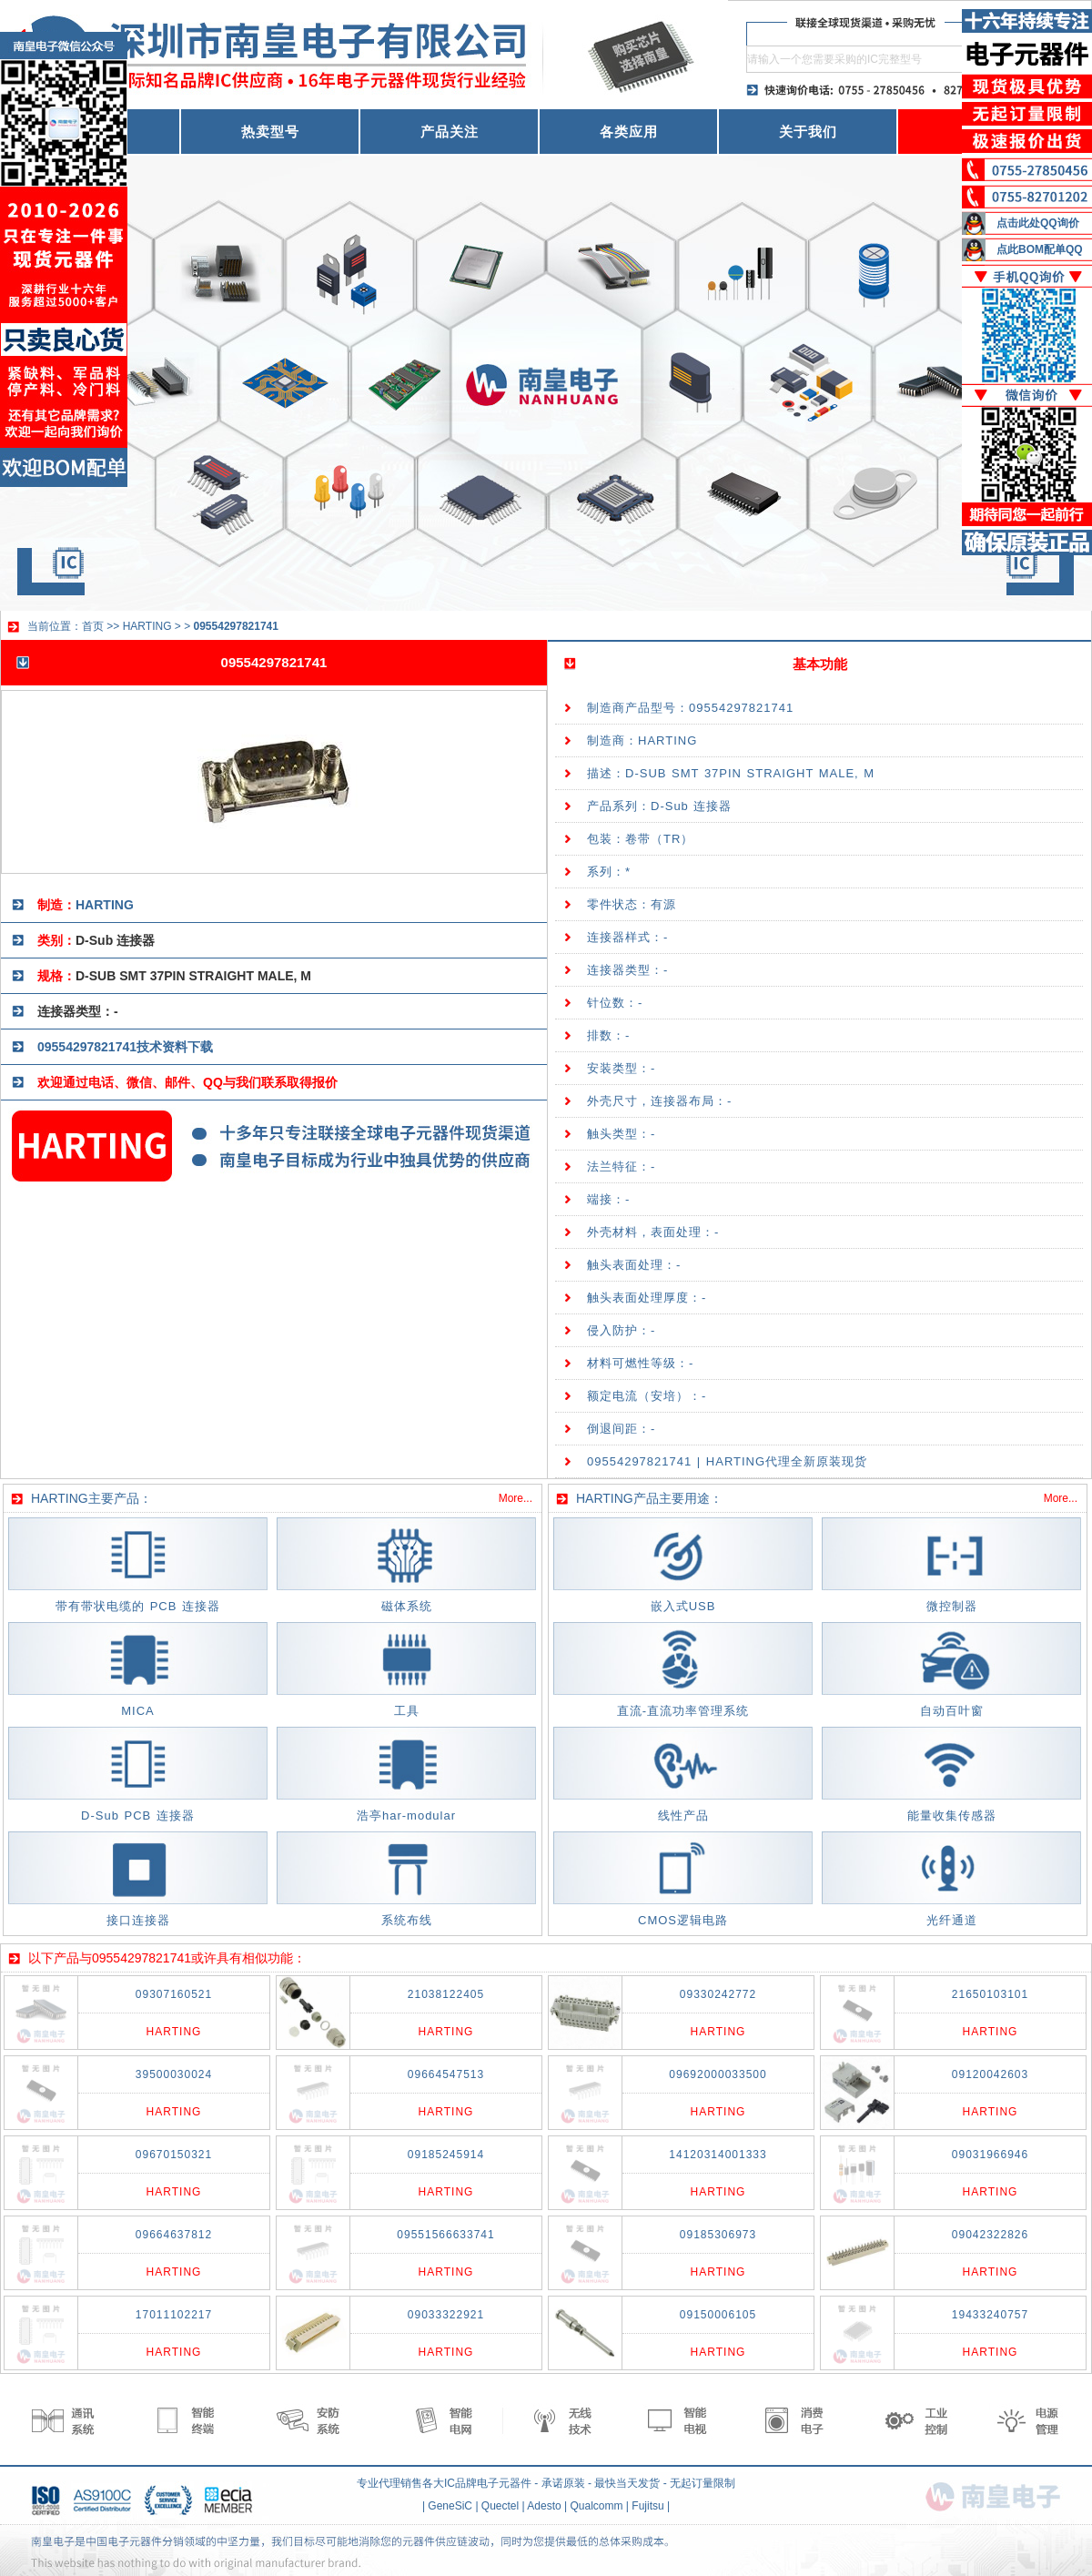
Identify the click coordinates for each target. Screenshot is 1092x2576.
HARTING (147, 626)
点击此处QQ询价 (1037, 223)
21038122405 (446, 1994)
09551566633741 (445, 2234)
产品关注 (449, 131)
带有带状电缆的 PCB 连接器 (138, 1606)
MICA (138, 1711)
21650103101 (990, 1994)
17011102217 (174, 2314)
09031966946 (990, 2154)
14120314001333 (717, 2154)
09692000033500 (717, 2074)
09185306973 (718, 2234)
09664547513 (446, 2074)
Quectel (500, 2506)
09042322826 (990, 2234)
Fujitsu (647, 2506)
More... (515, 1498)
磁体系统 (406, 1606)
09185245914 (446, 2154)
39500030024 (174, 2074)
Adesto (544, 2506)
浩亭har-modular (406, 1815)
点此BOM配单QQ (1039, 249)
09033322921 (446, 2314)
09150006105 (718, 2314)
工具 (407, 1711)
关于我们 (808, 131)
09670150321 (174, 2154)
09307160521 (174, 1994)
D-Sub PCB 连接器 (138, 1815)
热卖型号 (270, 131)
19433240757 (990, 2314)
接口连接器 (138, 1920)
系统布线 (406, 1920)
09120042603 (990, 2074)
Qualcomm (596, 2506)
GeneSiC (450, 2506)
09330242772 (718, 1994)
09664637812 (174, 2234)
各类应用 (629, 131)
